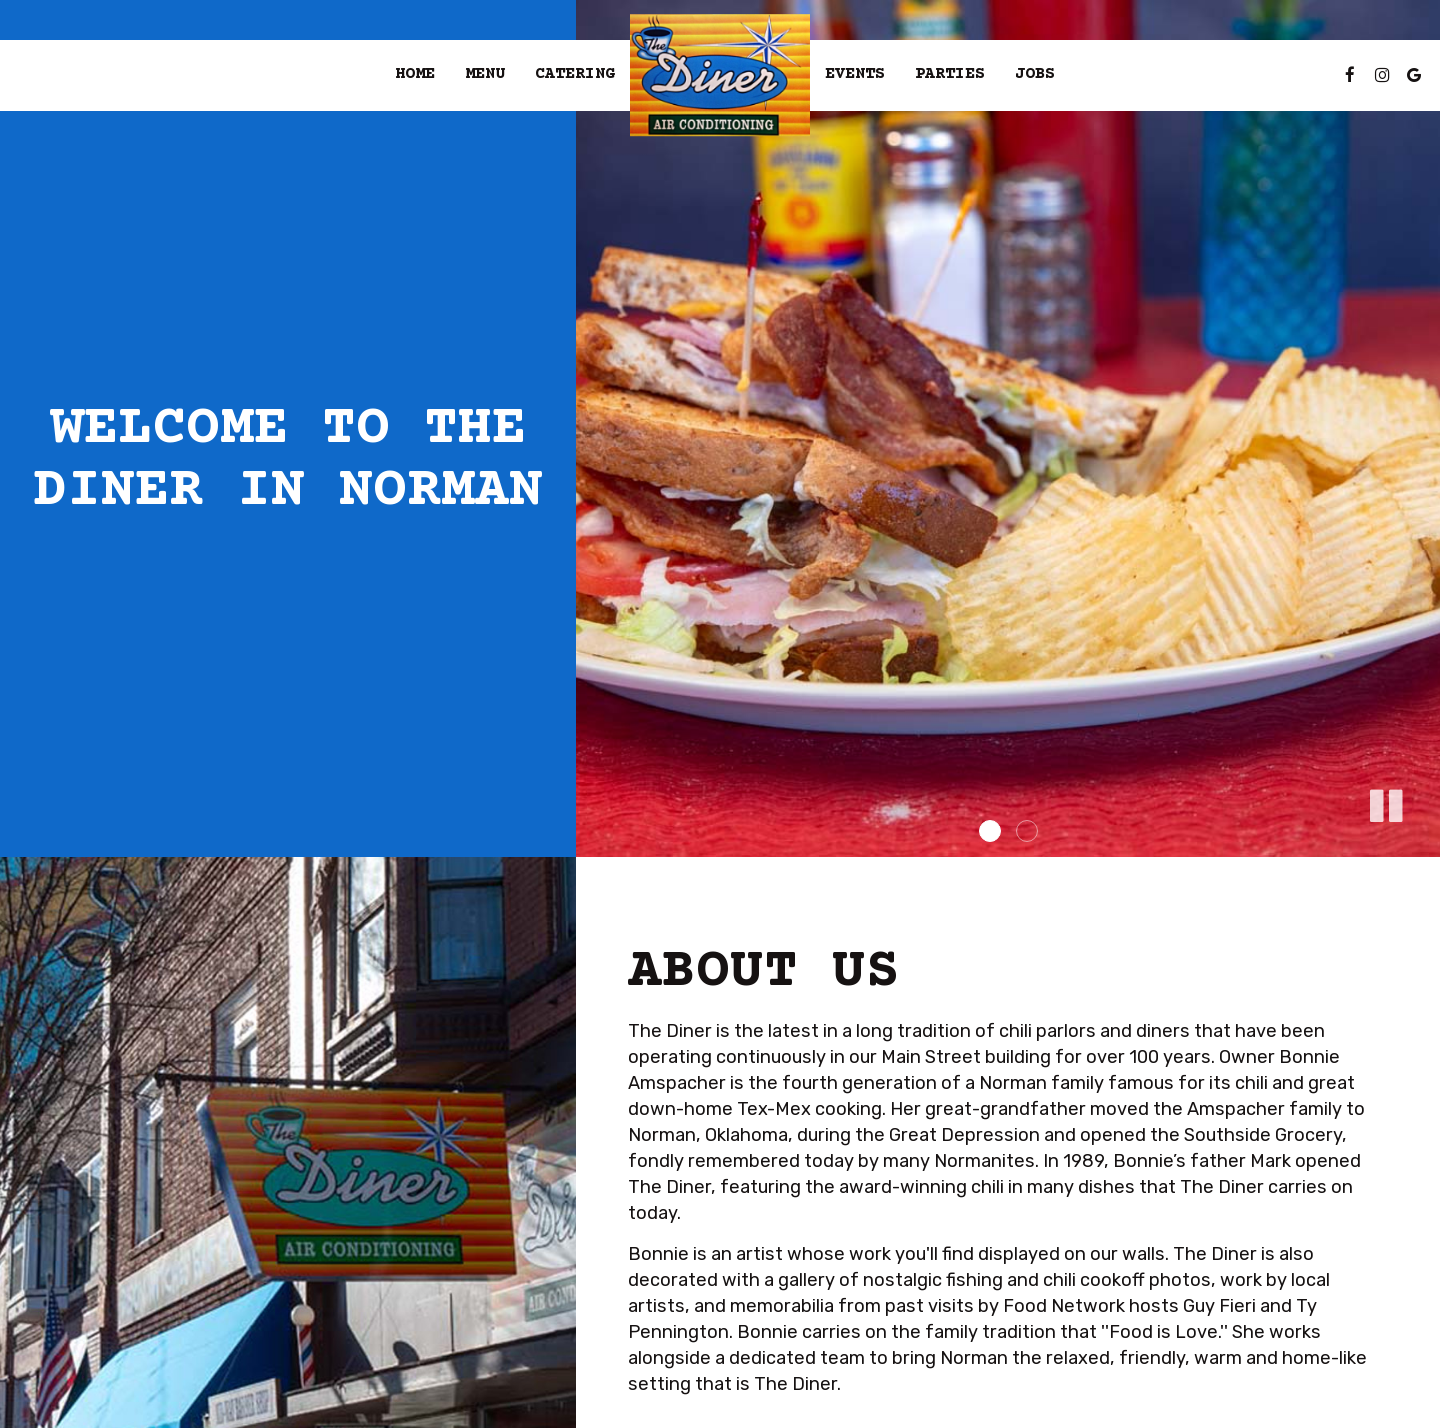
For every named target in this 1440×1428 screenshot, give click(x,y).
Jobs (1035, 74)
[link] (720, 75)
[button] (1385, 802)
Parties (950, 74)
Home (415, 74)
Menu (485, 74)
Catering (575, 74)
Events (855, 74)
